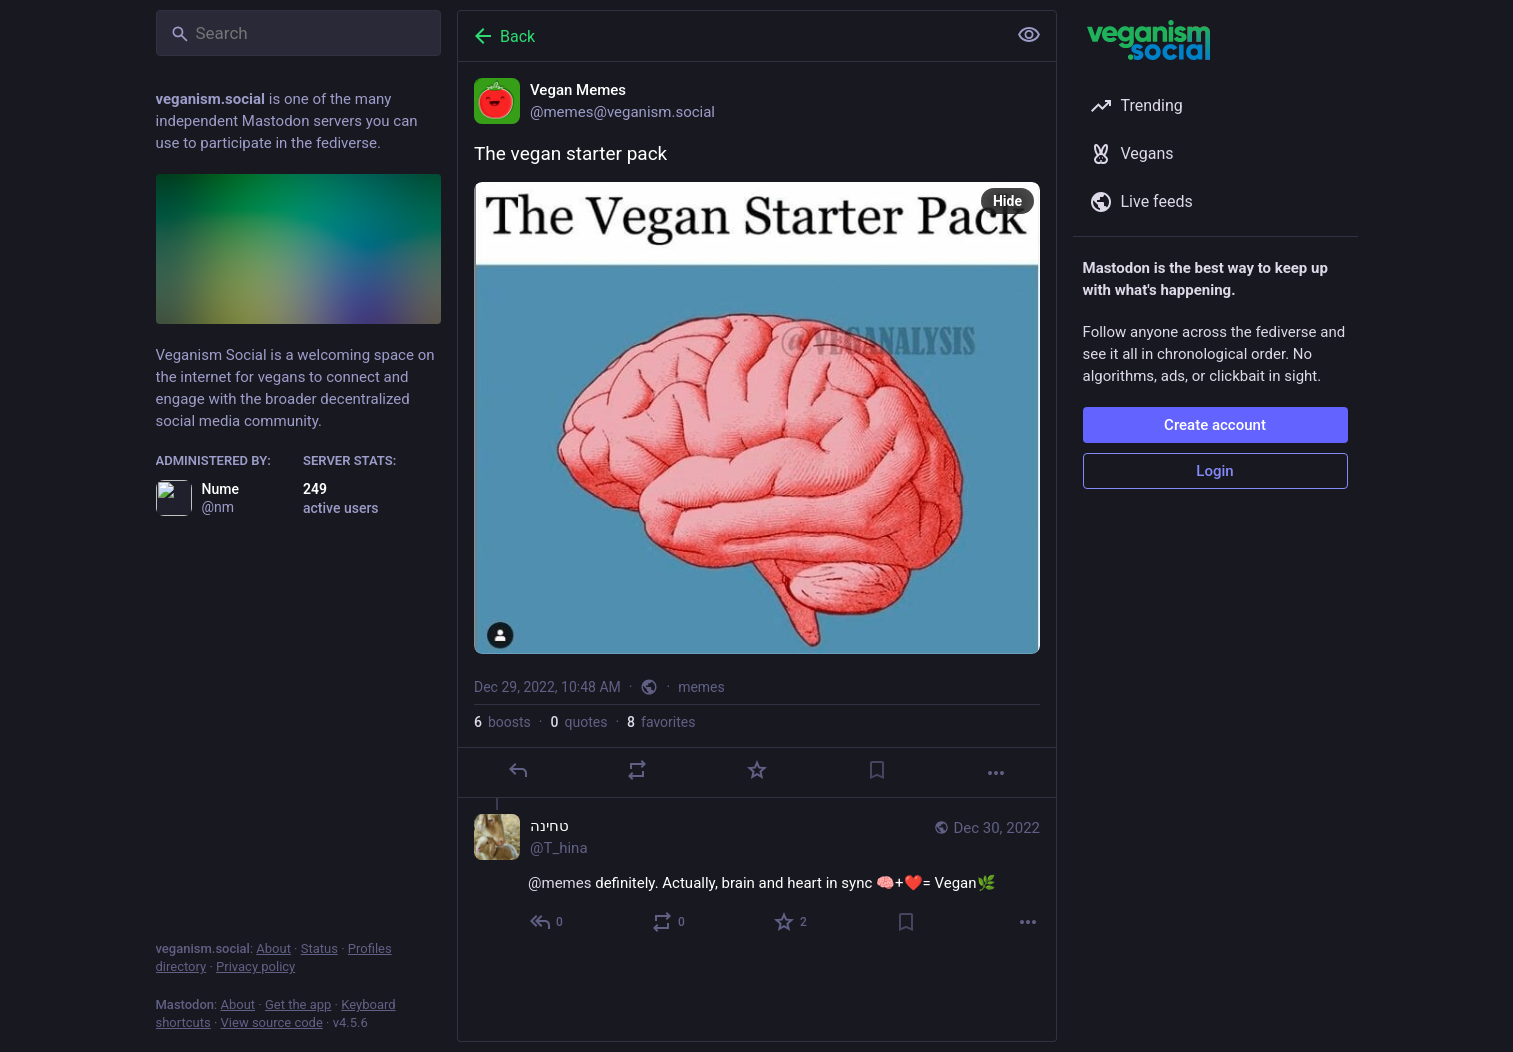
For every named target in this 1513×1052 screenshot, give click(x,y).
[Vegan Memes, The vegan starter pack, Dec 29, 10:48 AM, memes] (757, 430)
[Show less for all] (1029, 35)
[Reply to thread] (547, 922)
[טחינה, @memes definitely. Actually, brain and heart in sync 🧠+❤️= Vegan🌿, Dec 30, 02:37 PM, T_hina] (757, 876)
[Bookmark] (876, 770)
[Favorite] (756, 770)
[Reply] (517, 770)
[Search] (298, 33)
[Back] (730, 36)
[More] (996, 773)
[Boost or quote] (637, 770)
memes (701, 687)
